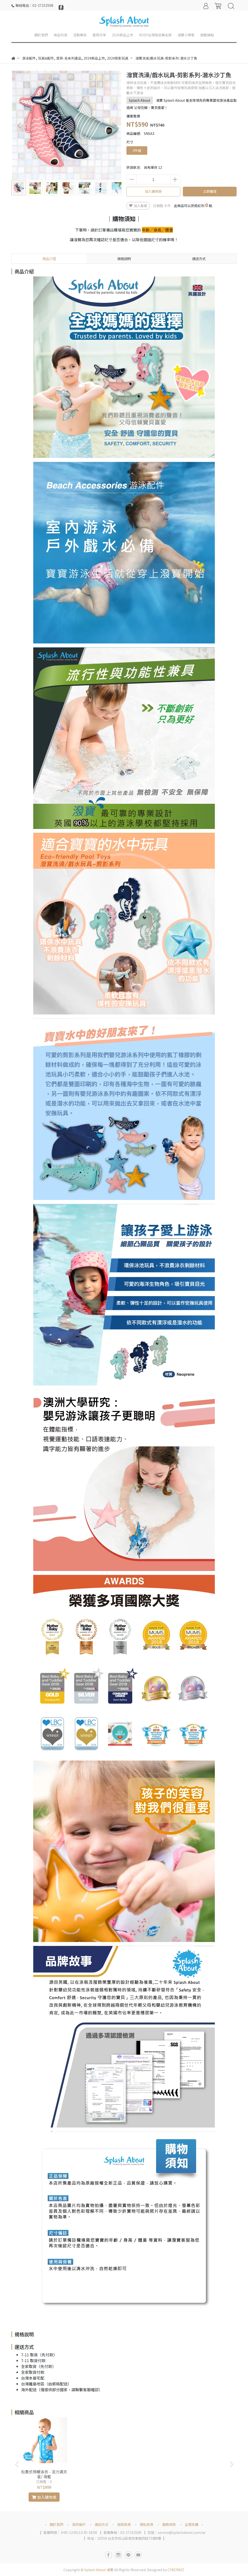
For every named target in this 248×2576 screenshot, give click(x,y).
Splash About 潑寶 (98, 2569)
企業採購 (191, 2524)
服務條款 (169, 2524)
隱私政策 (146, 2524)
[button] (113, 125)
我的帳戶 (79, 2524)
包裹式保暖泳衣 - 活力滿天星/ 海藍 (44, 2474)
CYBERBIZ (176, 2569)
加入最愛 (138, 205)
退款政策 (124, 2524)
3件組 (136, 150)
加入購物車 (153, 191)
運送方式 (101, 2524)
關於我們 (56, 2524)
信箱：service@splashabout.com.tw (176, 2532)
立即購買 (210, 191)
